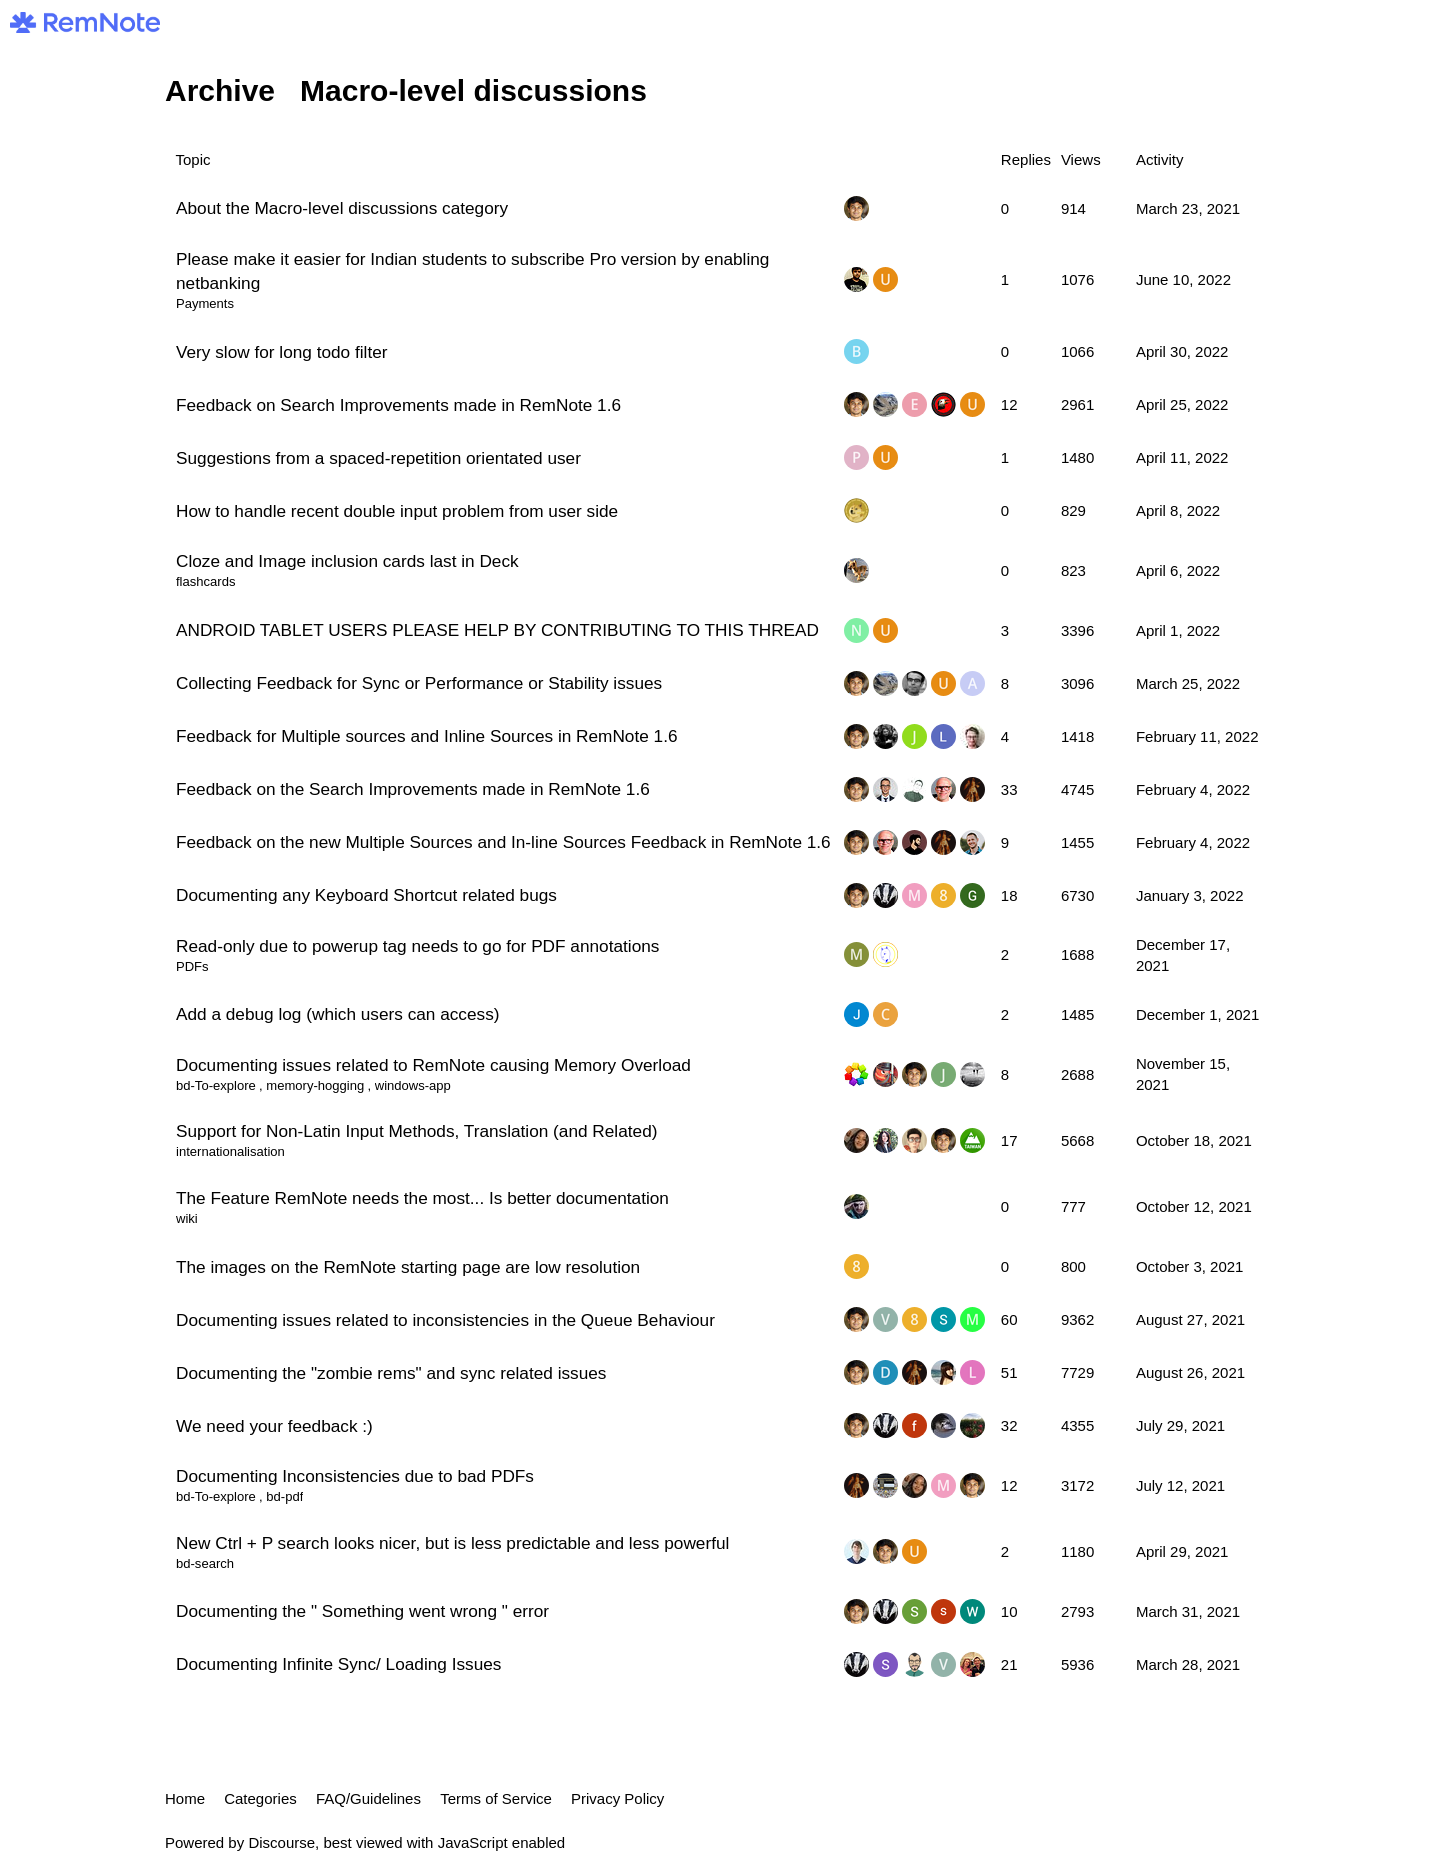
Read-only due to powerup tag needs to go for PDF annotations (417, 946)
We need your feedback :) (274, 1426)
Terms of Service (496, 1798)
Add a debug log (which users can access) (338, 1014)
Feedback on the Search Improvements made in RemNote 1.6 (413, 789)
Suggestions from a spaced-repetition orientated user (378, 458)
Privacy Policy (617, 1798)
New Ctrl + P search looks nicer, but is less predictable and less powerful (452, 1543)
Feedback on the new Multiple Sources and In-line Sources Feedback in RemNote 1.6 (503, 842)
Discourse (281, 1842)
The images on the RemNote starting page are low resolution (408, 1267)
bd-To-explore (216, 1085)
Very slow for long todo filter (282, 352)
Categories (260, 1798)
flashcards (205, 581)
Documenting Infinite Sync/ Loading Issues (338, 1664)
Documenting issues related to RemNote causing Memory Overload (433, 1065)
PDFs (192, 966)
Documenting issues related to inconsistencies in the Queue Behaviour (445, 1320)
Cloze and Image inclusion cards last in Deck (347, 561)
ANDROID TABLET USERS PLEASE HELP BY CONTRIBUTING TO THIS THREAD (497, 630)
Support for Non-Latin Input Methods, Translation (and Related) (416, 1131)
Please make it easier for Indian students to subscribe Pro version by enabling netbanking (472, 271)
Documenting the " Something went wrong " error (362, 1611)
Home (185, 1798)
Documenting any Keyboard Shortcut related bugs (366, 895)
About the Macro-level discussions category (342, 208)
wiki (187, 1218)
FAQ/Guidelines (368, 1798)
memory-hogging (315, 1085)
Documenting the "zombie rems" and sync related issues (391, 1373)
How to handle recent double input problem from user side (397, 511)
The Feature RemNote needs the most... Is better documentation (422, 1198)
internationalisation (230, 1151)
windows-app (413, 1085)
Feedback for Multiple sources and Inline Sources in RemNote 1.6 (427, 736)
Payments (205, 303)
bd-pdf (284, 1496)
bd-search (205, 1563)
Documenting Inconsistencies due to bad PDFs (355, 1476)
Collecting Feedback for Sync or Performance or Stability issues (419, 683)
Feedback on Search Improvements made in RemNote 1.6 (398, 405)
